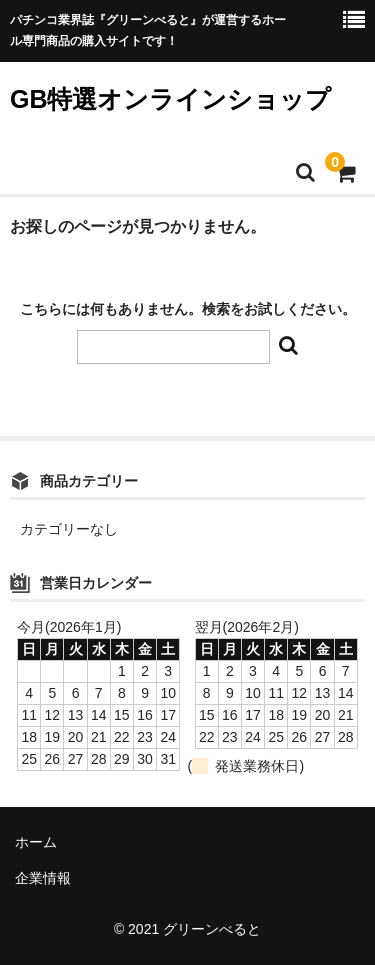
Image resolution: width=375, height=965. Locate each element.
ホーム (36, 842)
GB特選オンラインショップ (170, 99)
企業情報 (43, 878)
